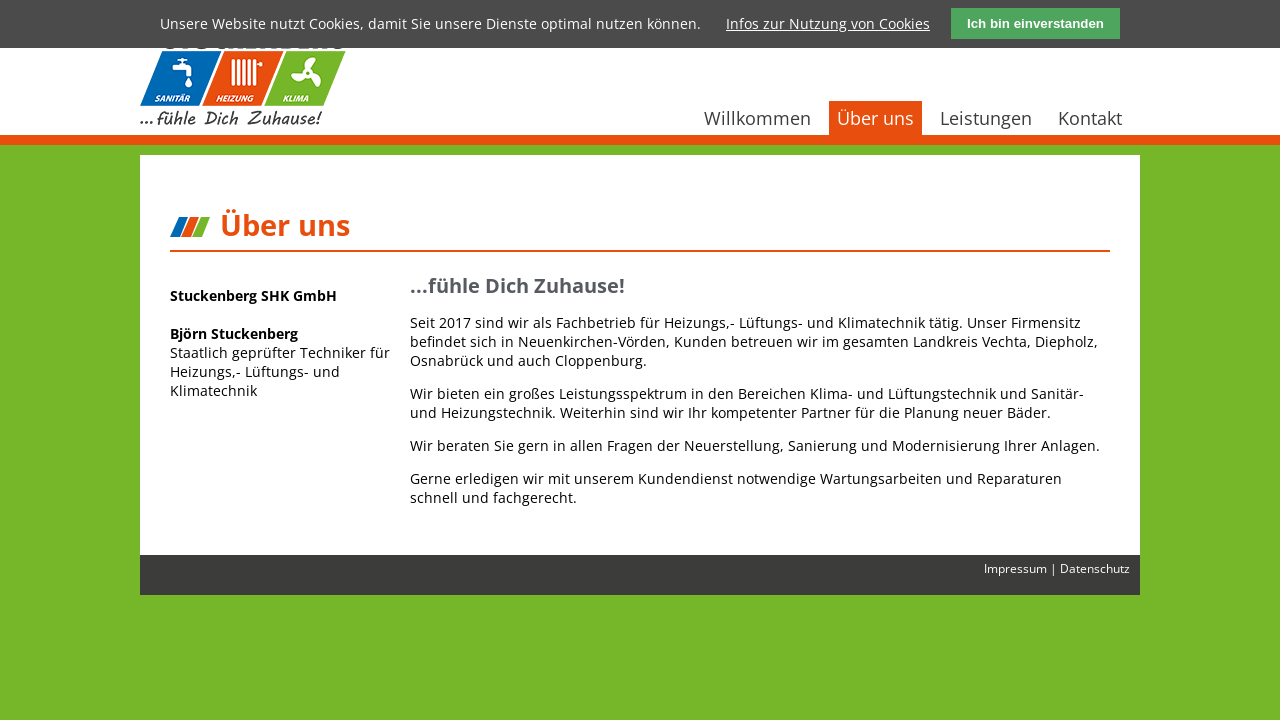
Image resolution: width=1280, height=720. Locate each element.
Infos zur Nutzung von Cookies (828, 23)
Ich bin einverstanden (1035, 23)
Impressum (1015, 568)
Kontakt (1090, 118)
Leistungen (986, 118)
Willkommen (757, 118)
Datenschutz (1095, 568)
